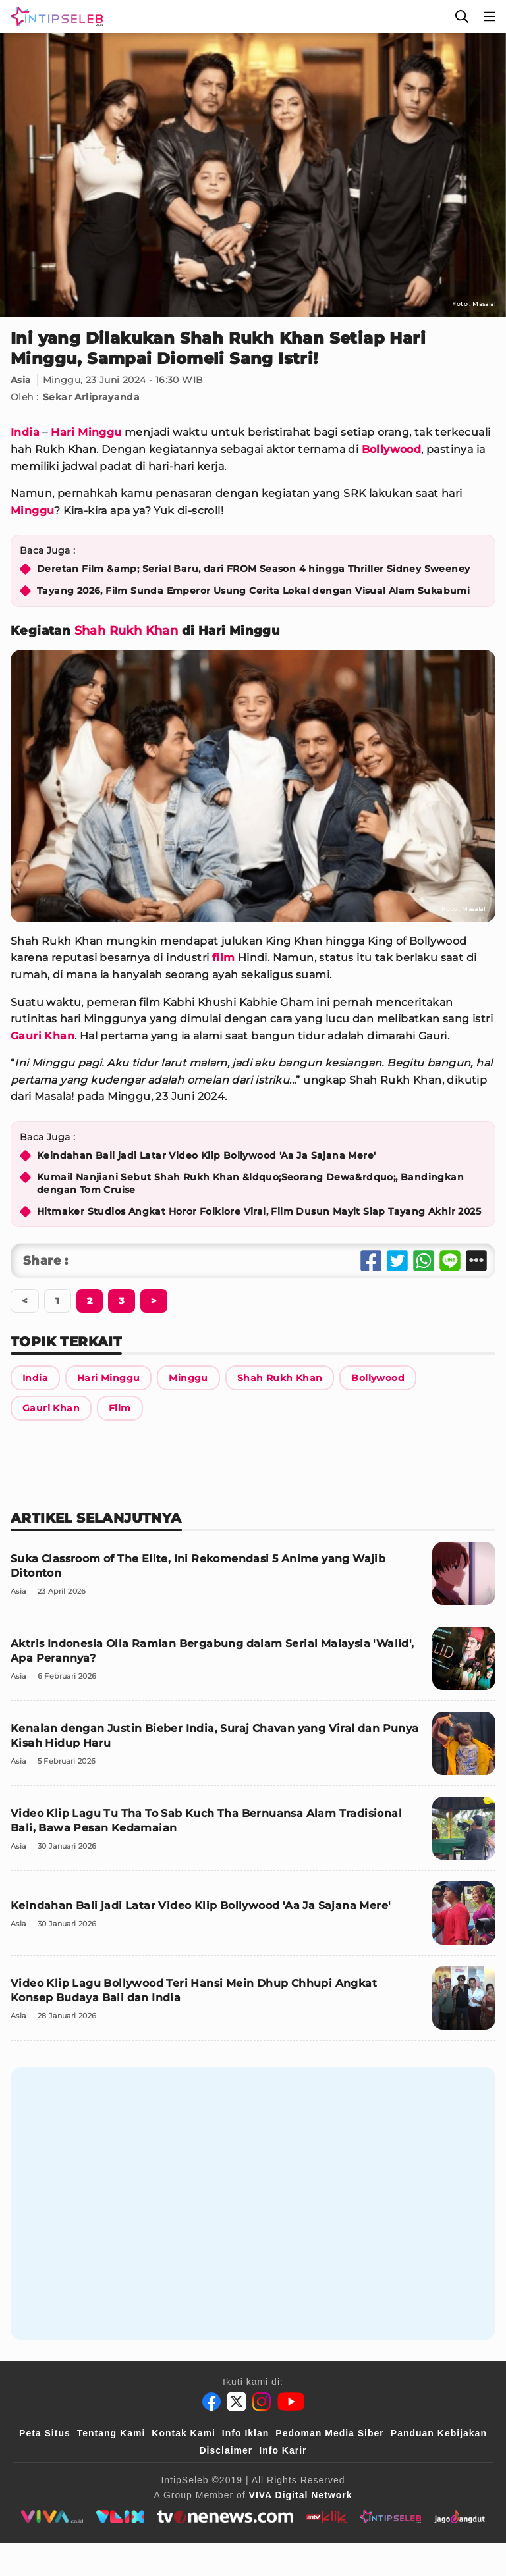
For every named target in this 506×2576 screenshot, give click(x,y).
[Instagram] (261, 2401)
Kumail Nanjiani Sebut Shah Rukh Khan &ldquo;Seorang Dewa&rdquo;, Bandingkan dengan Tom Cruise (250, 1183)
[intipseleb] (390, 2516)
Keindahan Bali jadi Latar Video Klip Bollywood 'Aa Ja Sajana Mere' (206, 1155)
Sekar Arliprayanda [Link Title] (91, 397)
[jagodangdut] (459, 2516)
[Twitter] (236, 2401)
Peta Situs (44, 2433)
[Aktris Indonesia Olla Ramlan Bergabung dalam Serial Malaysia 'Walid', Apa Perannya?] (253, 1664)
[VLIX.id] (120, 2516)
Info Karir (282, 2450)
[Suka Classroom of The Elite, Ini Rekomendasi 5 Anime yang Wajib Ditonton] (253, 1579)
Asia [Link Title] (21, 380)
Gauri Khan (42, 1036)
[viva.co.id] (51, 2516)
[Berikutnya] (89, 1301)
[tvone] (225, 2516)
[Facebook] (211, 2401)
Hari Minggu (86, 432)
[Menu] (490, 16)
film (223, 957)
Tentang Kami (111, 2433)
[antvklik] (326, 2516)
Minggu (32, 510)
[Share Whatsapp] (423, 1261)
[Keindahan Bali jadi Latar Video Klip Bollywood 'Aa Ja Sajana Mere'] (253, 1918)
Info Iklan (245, 2433)
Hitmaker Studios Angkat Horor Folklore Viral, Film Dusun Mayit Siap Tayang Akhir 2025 (259, 1211)
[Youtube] (290, 2401)
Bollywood (392, 449)
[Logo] (54, 16)
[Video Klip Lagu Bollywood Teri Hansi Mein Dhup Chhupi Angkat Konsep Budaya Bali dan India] (253, 2003)
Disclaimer (225, 2450)
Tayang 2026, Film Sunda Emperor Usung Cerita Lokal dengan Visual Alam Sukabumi (253, 590)
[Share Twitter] (397, 1261)
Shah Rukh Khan (126, 630)
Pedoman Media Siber (329, 2433)
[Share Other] (476, 1261)
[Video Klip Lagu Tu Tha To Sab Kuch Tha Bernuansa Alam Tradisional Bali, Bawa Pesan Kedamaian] (253, 1834)
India (25, 432)
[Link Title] (35, 1377)
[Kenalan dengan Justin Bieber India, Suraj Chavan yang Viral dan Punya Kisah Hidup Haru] (253, 1749)
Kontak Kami (183, 2433)
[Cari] (462, 16)
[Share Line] (450, 1261)
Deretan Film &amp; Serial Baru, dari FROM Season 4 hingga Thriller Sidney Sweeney (253, 569)
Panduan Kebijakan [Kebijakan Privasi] (439, 2433)
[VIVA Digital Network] (300, 2495)
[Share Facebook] (370, 1261)
